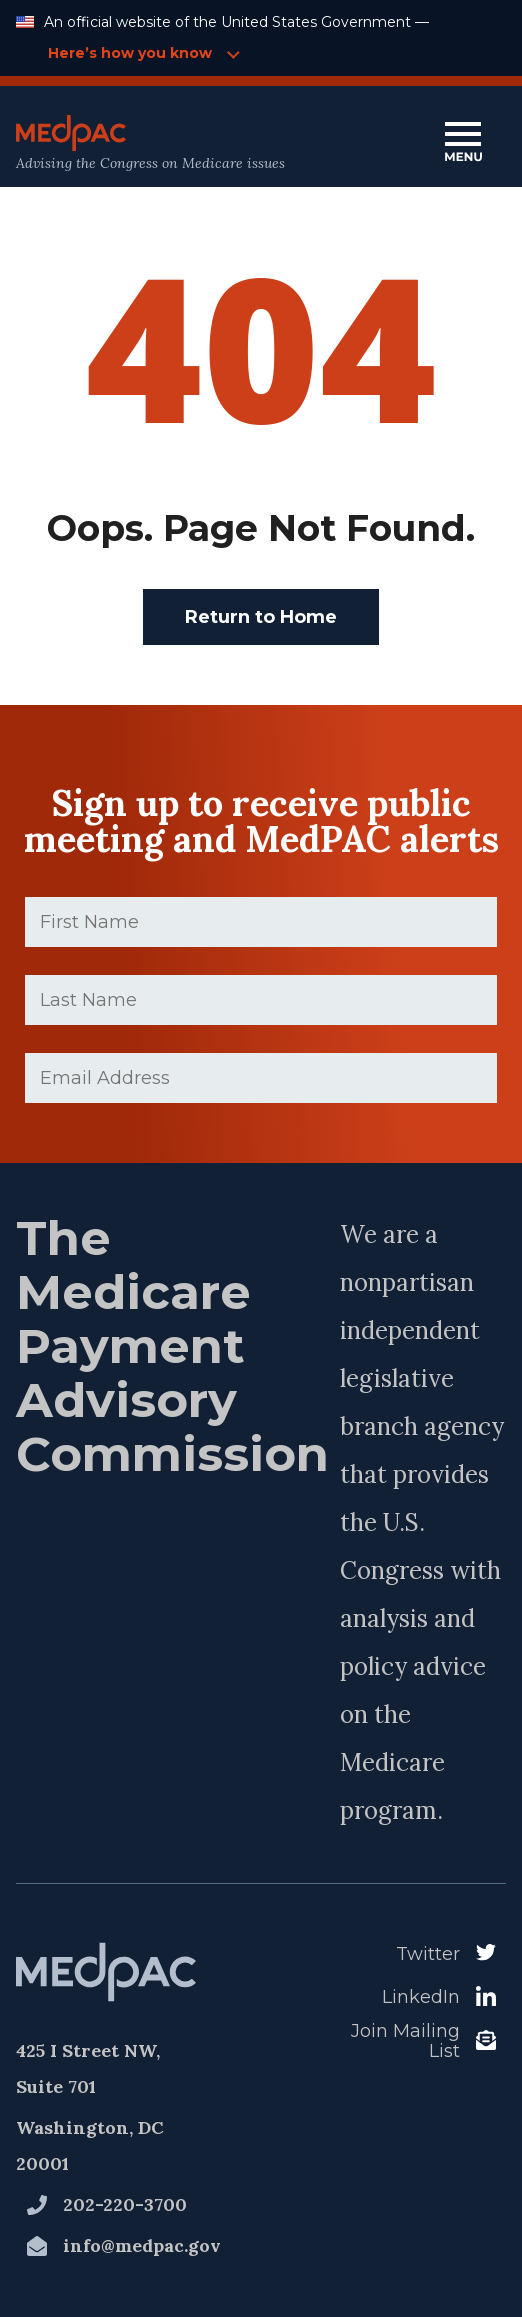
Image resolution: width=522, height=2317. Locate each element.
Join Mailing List (405, 2041)
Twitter (428, 1954)
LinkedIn (421, 1997)
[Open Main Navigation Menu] (463, 143)
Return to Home (261, 617)
